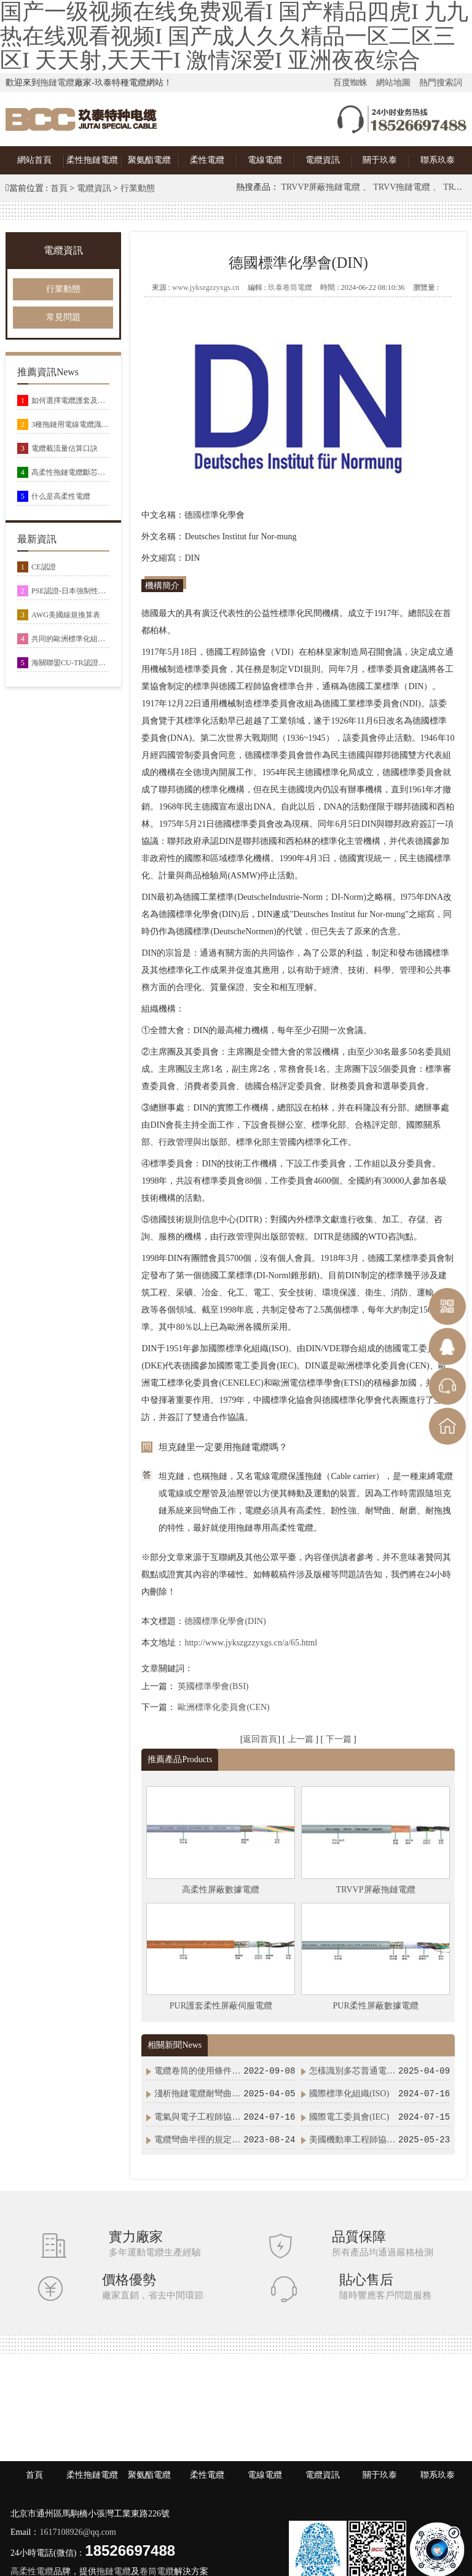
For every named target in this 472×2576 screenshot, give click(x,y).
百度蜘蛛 (350, 82)
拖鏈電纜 (57, 82)
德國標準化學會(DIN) (225, 1621)
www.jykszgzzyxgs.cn (205, 287)
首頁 (59, 188)
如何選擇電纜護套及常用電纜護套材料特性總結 (70, 400)
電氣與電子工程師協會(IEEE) (198, 2116)
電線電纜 (265, 160)
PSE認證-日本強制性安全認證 (70, 591)
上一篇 (302, 1739)
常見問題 (63, 317)
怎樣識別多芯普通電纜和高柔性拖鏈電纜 (352, 2070)
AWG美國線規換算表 (65, 615)
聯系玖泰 (437, 160)
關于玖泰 (380, 160)
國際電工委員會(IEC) (349, 2116)
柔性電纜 (207, 160)
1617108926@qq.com (77, 2532)
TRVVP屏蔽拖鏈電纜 (322, 187)
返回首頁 (260, 1739)
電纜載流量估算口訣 (64, 448)
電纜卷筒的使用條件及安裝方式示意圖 (198, 2070)
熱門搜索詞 (440, 82)
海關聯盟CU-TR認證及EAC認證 (70, 662)
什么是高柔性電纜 (60, 496)
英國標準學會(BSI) (213, 1686)
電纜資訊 (322, 160)
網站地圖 (393, 82)
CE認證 (43, 567)
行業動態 (137, 188)
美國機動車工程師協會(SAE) (352, 2139)
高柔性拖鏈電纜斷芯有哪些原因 (70, 472)
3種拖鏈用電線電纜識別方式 (70, 424)
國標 (201, 515)
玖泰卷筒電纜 (290, 287)
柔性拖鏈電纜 (92, 160)
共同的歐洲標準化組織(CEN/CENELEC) (70, 638)
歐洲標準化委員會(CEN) (223, 1707)
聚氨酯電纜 (149, 160)
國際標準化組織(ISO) (349, 2093)
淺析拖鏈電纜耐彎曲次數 (198, 2093)
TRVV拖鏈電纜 (403, 187)
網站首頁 (34, 160)
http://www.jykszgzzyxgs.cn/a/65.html (250, 1642)
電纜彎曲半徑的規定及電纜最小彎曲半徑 (198, 2139)
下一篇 (340, 1739)
